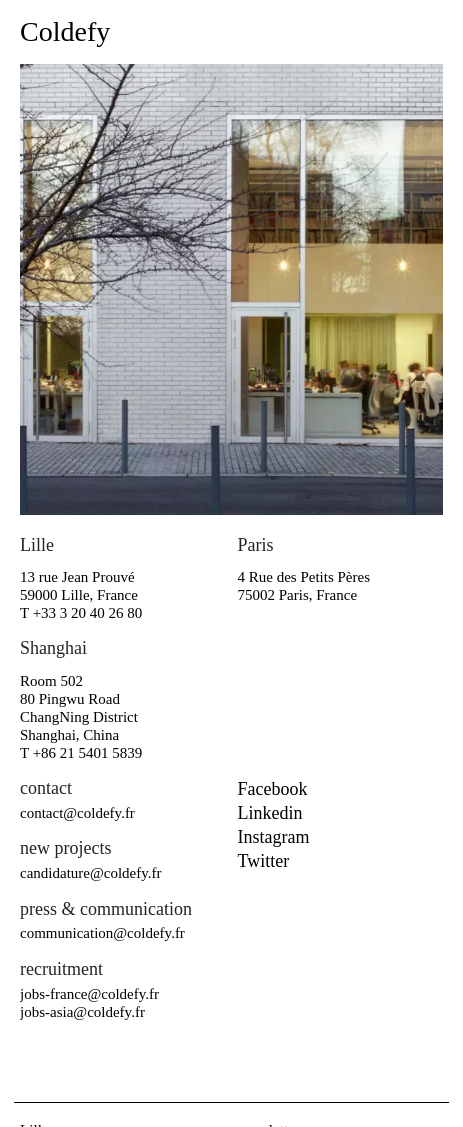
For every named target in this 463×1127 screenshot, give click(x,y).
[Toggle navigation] (425, 32)
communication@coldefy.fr (102, 933)
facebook (273, 789)
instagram (274, 837)
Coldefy (65, 31)
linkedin (270, 813)
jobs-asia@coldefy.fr (82, 1012)
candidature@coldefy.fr (91, 873)
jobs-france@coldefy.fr (89, 994)
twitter (264, 861)
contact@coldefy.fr (77, 813)
